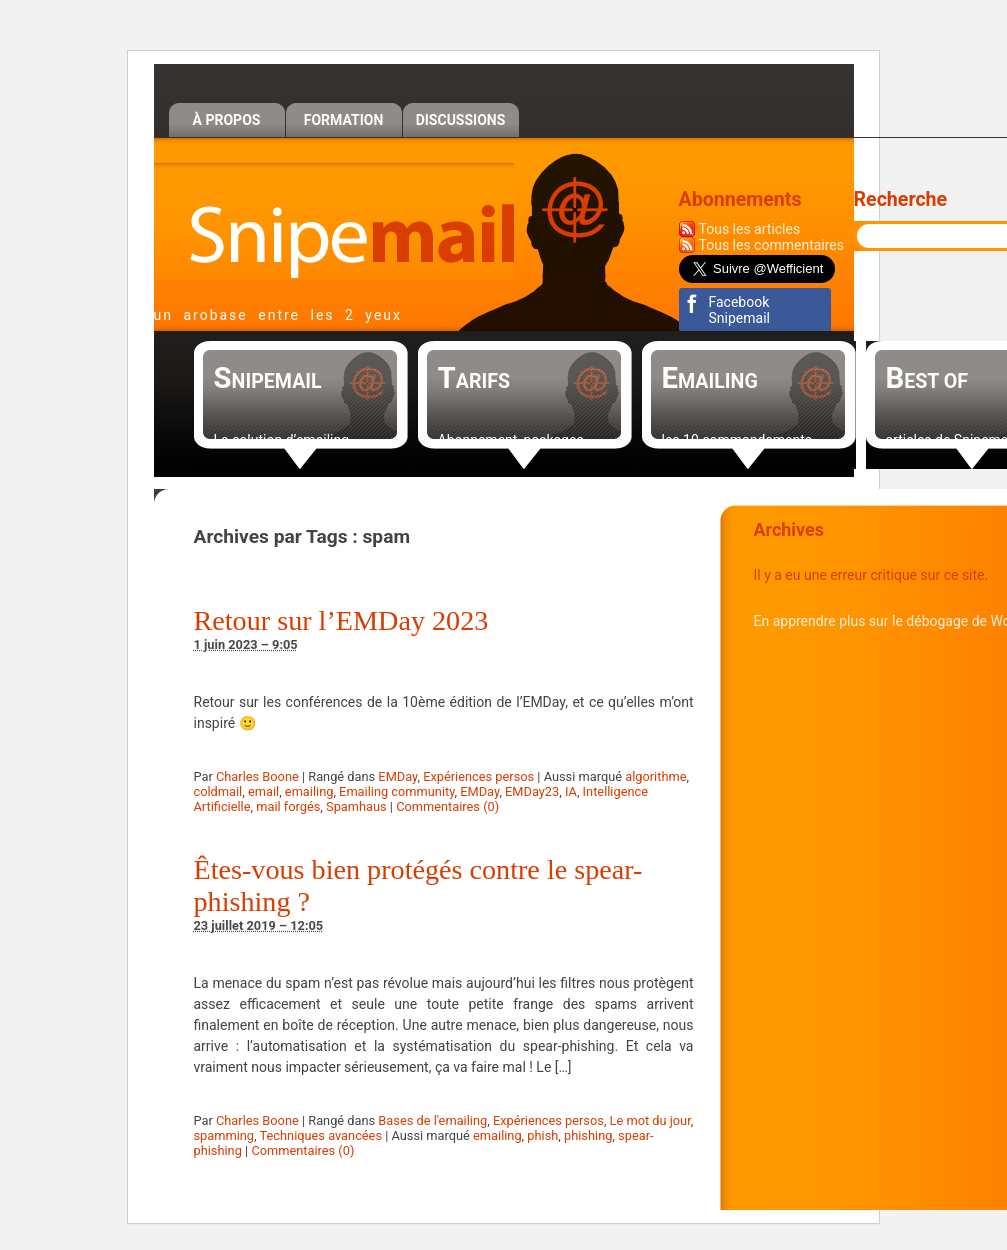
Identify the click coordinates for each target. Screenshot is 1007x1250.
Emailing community (396, 791)
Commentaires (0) (447, 806)
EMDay (397, 776)
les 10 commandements (737, 440)
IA (571, 791)
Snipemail (334, 221)
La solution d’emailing (282, 440)
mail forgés (288, 806)
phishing (588, 1135)
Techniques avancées (321, 1135)
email (263, 791)
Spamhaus (356, 806)
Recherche (901, 199)
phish (542, 1135)
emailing (309, 791)
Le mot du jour (650, 1120)
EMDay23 (532, 791)
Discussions (461, 120)
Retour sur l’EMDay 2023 (341, 620)
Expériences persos (478, 776)
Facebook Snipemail (739, 310)
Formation (344, 120)
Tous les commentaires (772, 245)
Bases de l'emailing (432, 1120)
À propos (227, 120)
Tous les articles (750, 229)
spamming (224, 1135)
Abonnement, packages (511, 440)
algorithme (655, 776)
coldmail (218, 791)
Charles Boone (257, 776)
